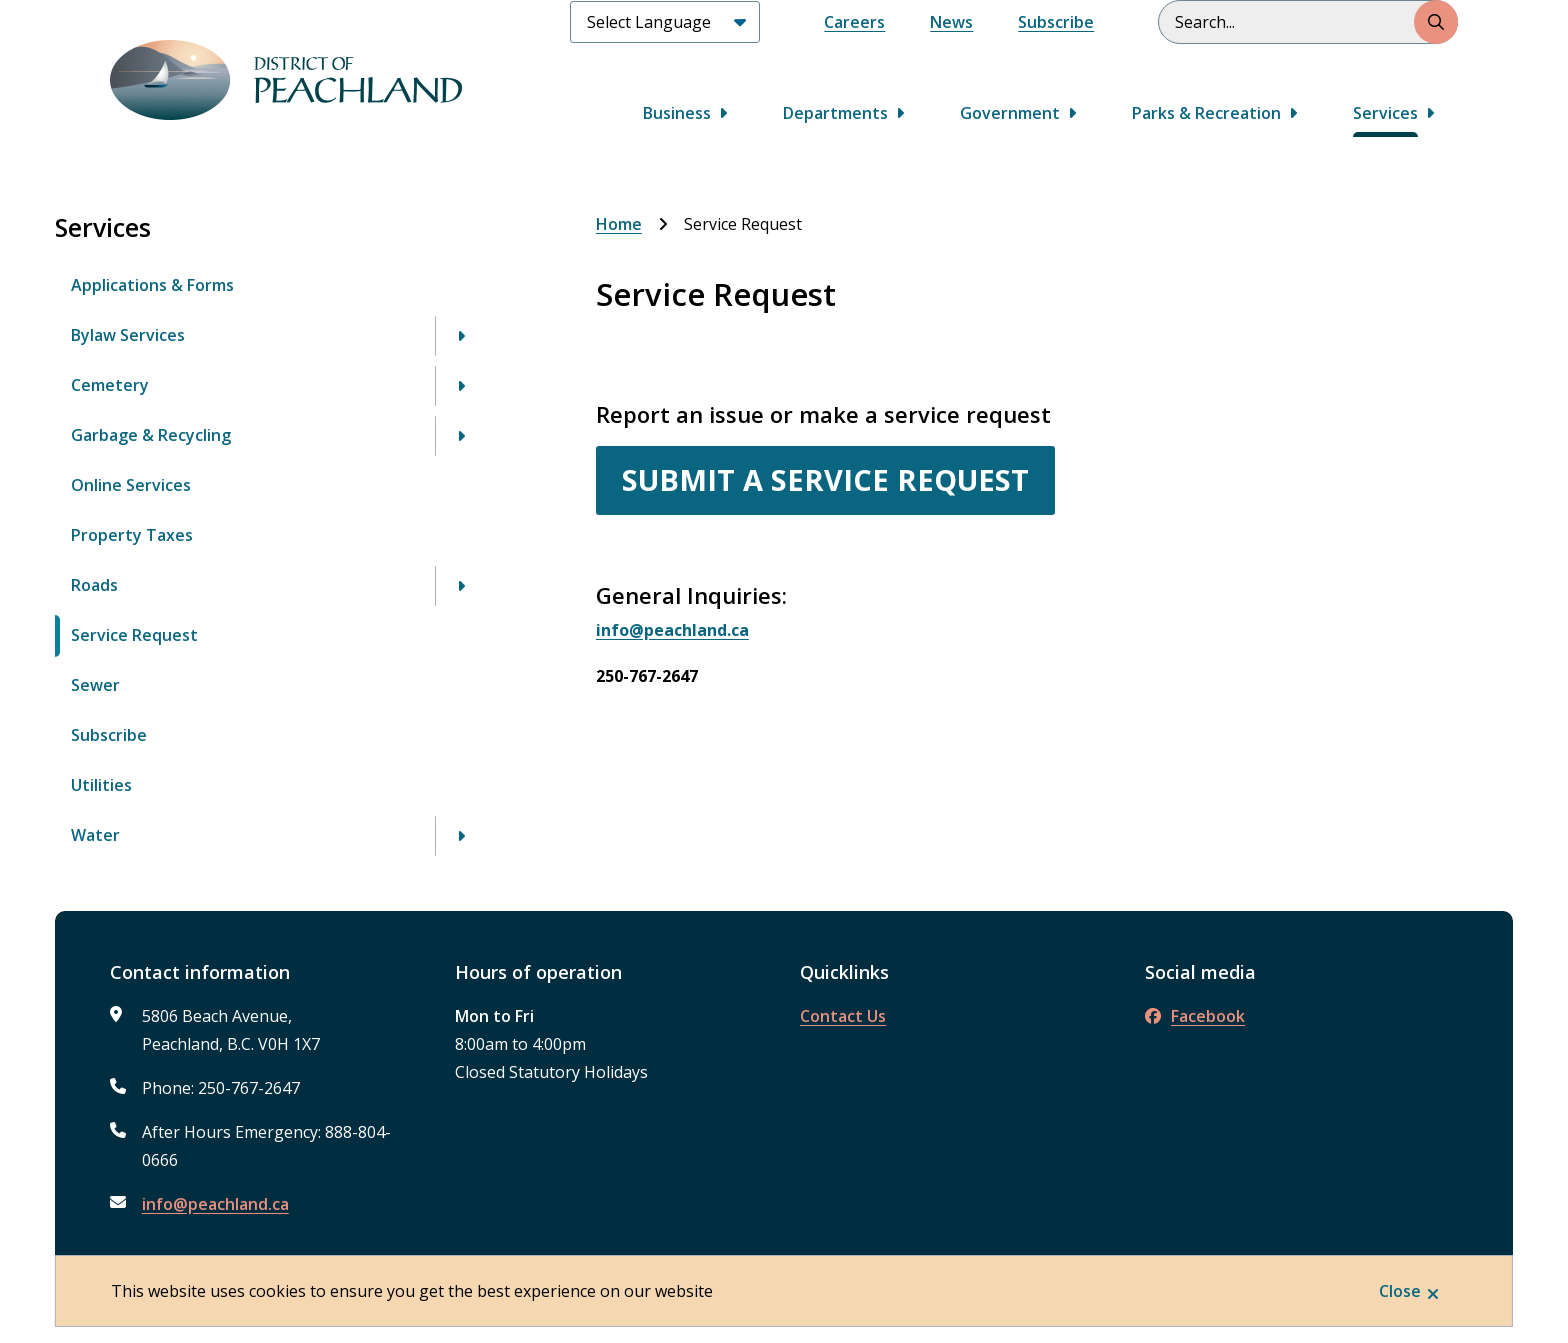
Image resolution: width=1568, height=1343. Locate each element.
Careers (854, 22)
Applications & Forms (152, 285)
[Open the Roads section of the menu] (461, 586)
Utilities (101, 785)
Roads (94, 585)
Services (1385, 113)
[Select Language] (665, 22)
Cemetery (110, 385)
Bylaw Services (128, 335)
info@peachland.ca (215, 1204)
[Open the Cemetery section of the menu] (461, 386)
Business (677, 113)
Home (619, 224)
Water (95, 835)
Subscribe (1056, 22)
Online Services (131, 485)
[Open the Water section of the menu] (461, 836)
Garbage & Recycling (151, 435)
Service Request (134, 635)
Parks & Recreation (1206, 113)
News (951, 22)
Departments (835, 113)
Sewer (95, 685)
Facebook (1195, 1016)
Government (1010, 113)
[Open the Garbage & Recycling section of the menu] (461, 436)
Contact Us (843, 1016)
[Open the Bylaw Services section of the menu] (461, 336)
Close (1400, 1291)
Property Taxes (132, 535)
